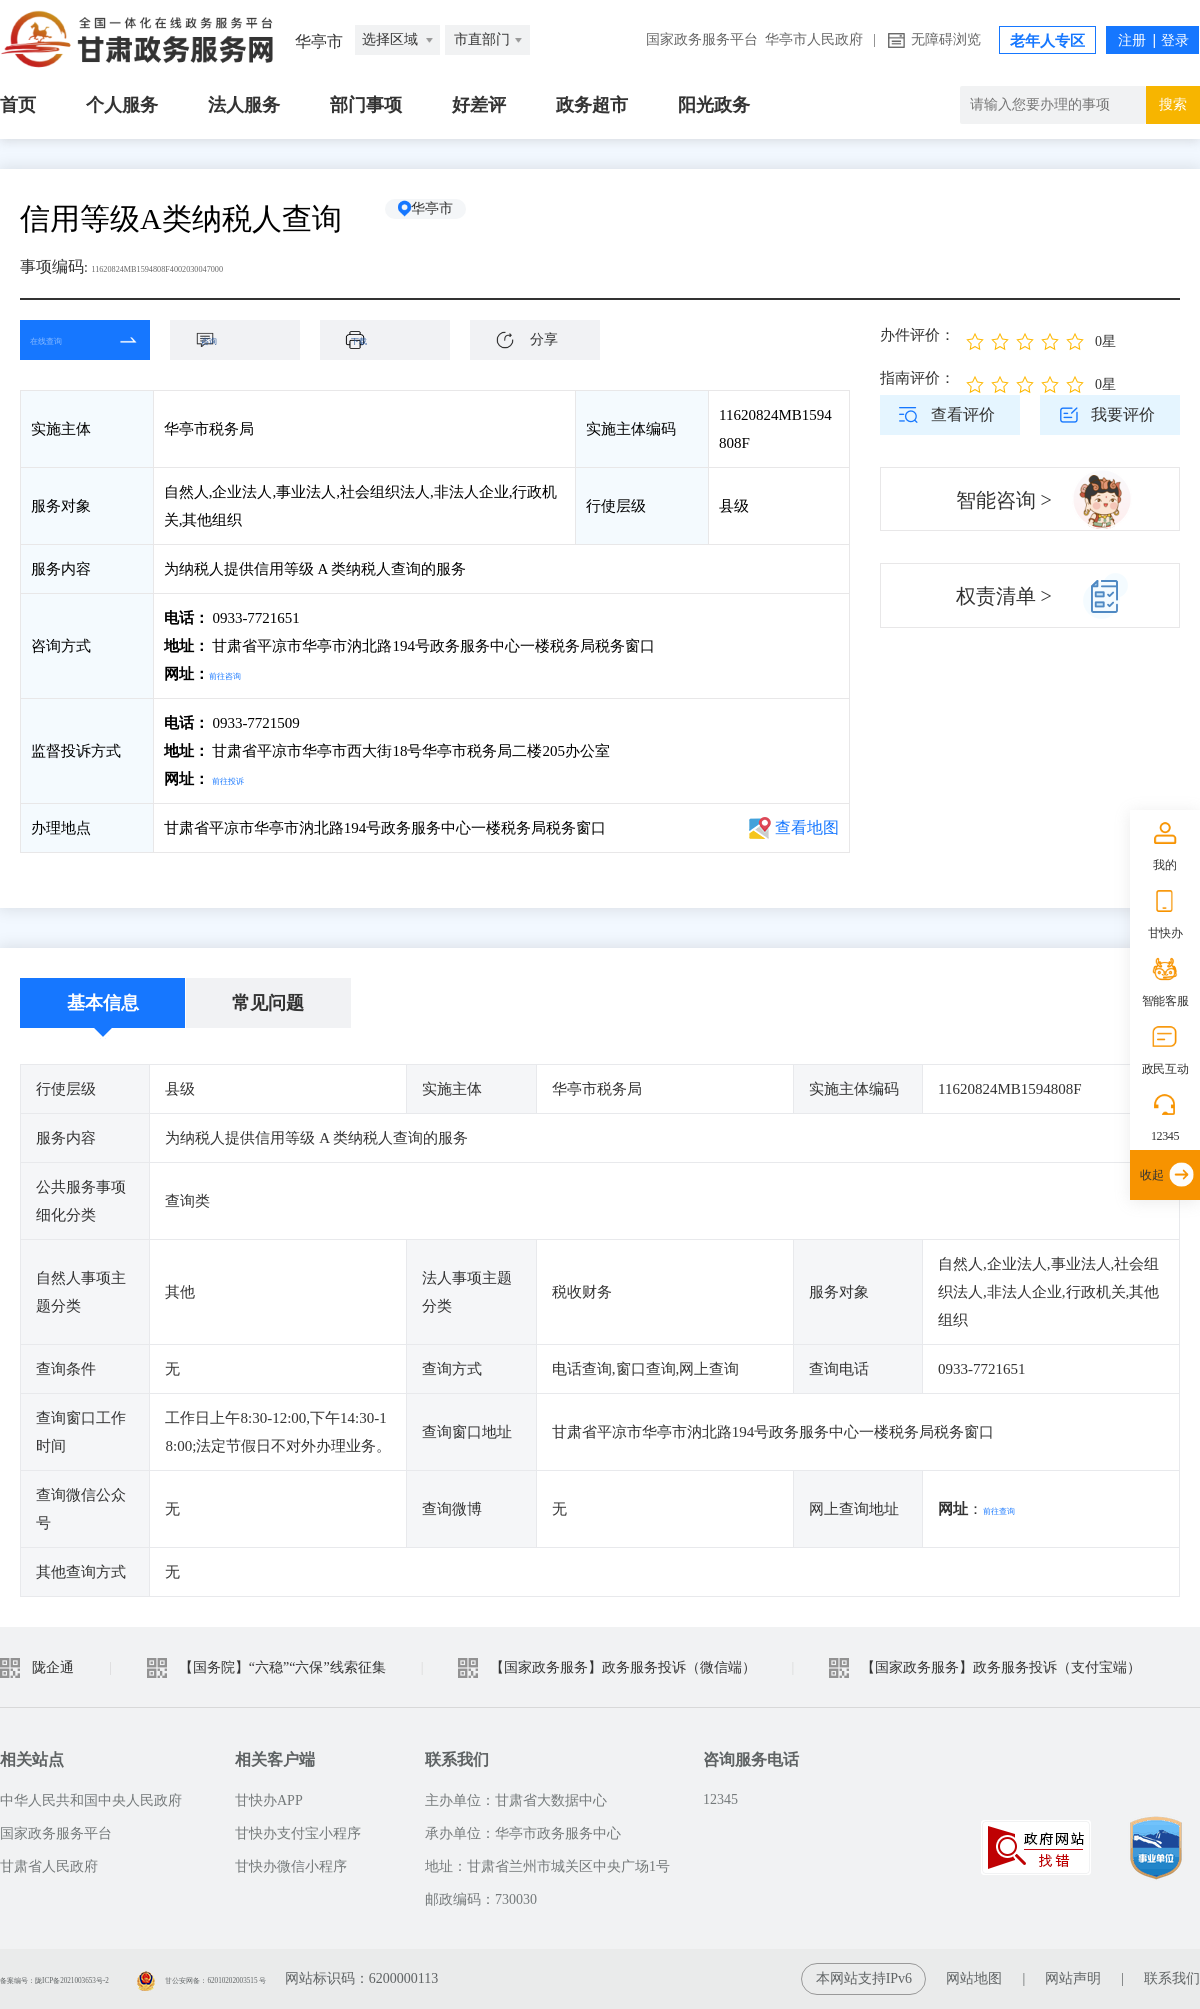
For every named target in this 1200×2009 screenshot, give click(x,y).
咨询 (245, 340)
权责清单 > (1004, 596)
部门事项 (366, 105)
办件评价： (917, 335)
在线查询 (70, 340)
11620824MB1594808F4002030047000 (219, 266)
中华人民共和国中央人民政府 (91, 1800)
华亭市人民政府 (814, 39)
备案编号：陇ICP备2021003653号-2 (107, 1978)
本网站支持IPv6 (864, 1978)
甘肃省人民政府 (49, 1866)
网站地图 (974, 1978)
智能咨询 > (1004, 500)
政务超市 (592, 105)
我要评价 (1123, 414)
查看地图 (807, 827)
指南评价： (917, 378)
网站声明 (1073, 1978)
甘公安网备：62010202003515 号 (358, 1978)
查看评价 (963, 414)
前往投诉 (242, 779)
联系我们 (1172, 1978)
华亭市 (456, 218)
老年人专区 (1047, 41)
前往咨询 (239, 674)
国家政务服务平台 (702, 39)
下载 (395, 340)
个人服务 (122, 105)
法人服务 (244, 105)
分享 (544, 339)
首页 (18, 105)
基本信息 (103, 1003)
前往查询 (1013, 1509)
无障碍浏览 (946, 39)
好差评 (479, 105)
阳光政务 (714, 105)
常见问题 (268, 1003)
